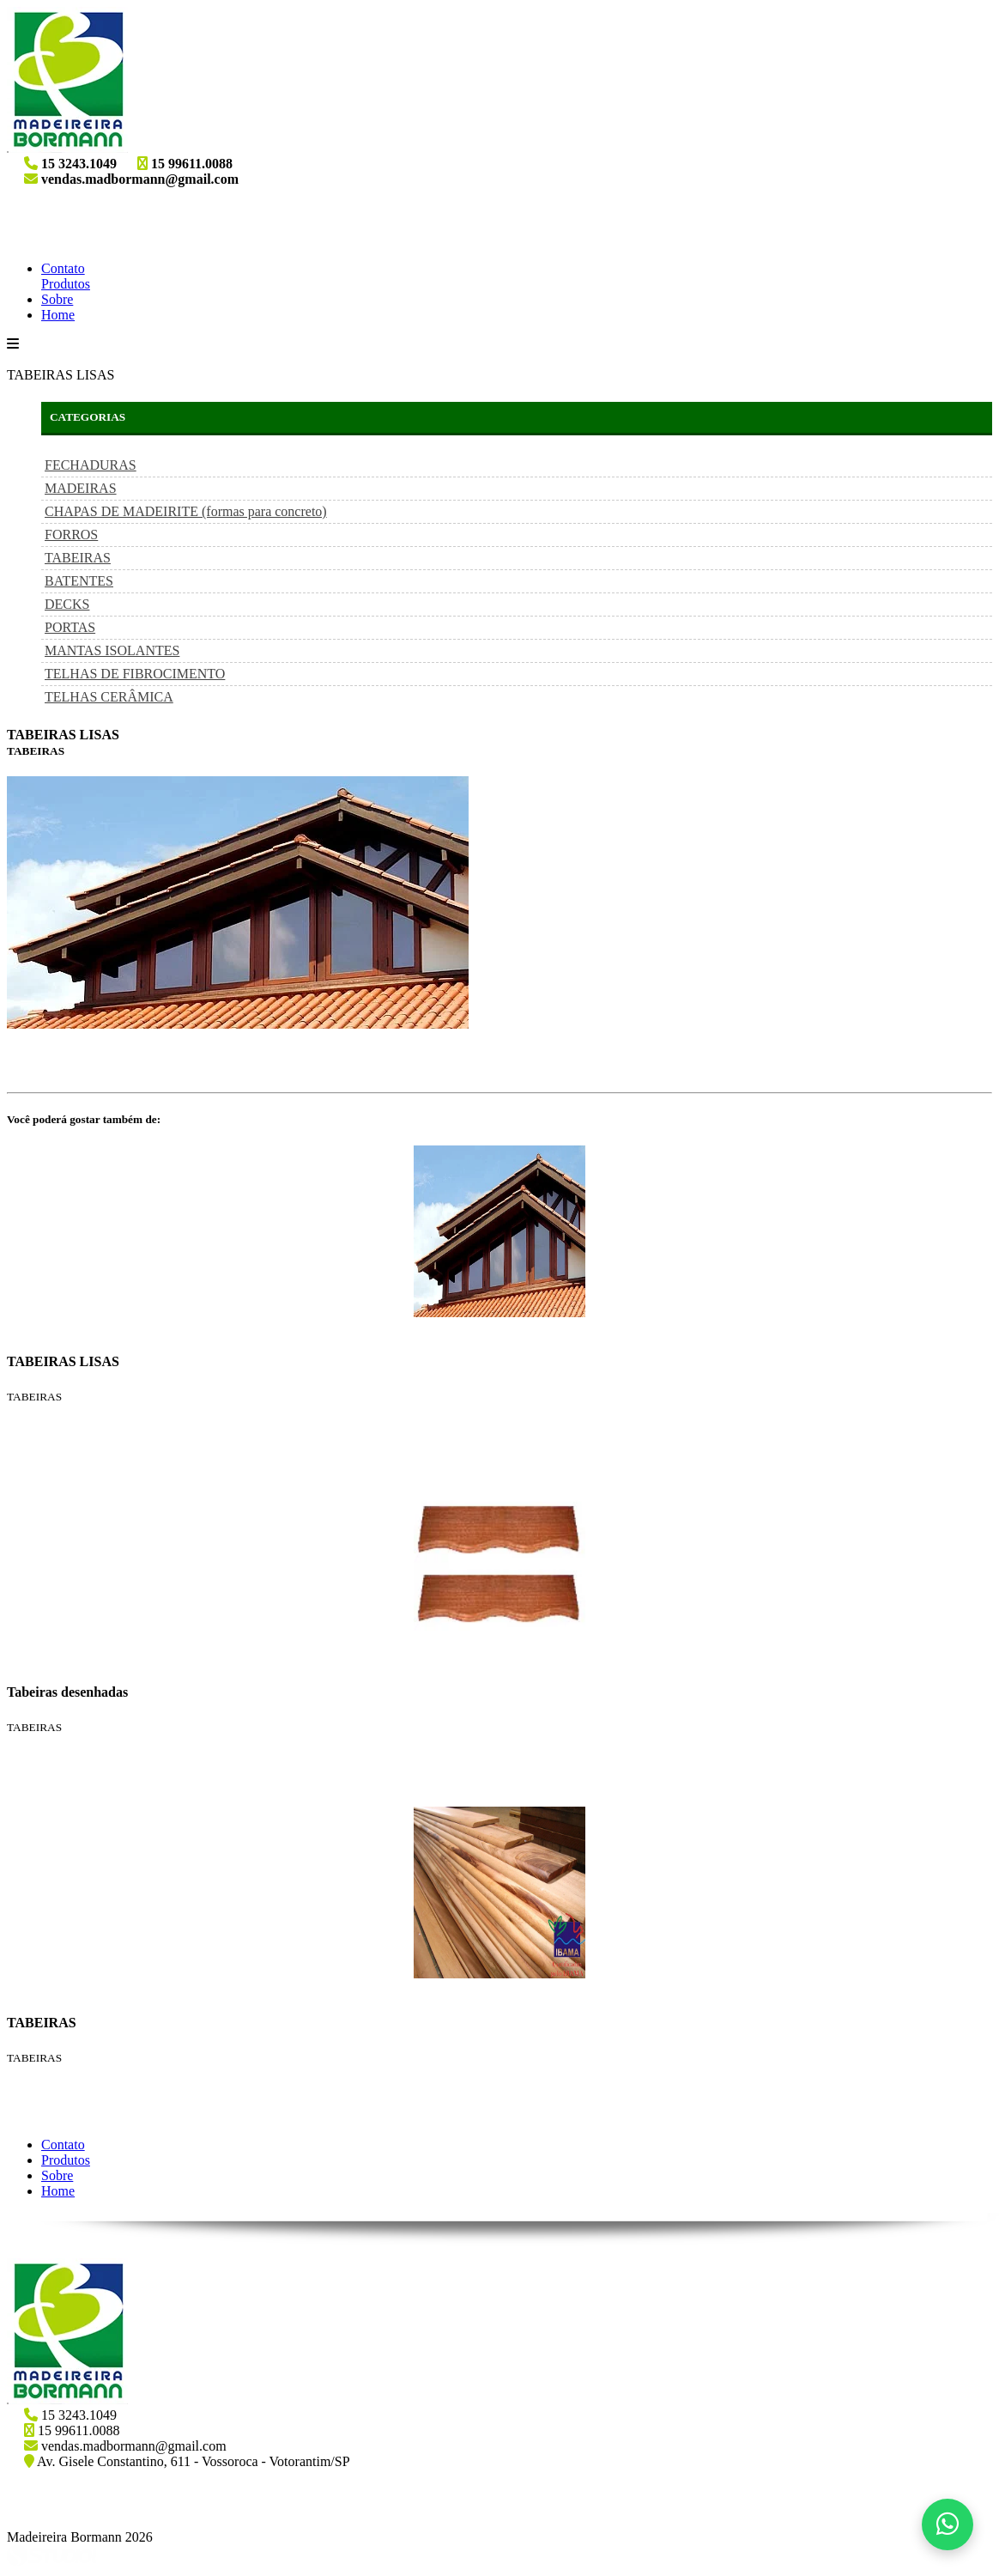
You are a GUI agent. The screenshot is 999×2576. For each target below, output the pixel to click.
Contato (63, 268)
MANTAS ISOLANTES (112, 650)
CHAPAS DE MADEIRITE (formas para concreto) (186, 511)
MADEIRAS (81, 488)
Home (58, 314)
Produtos (65, 283)
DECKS (67, 604)
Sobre (57, 299)
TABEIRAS (78, 557)
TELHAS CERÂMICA (109, 697)
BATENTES (79, 581)
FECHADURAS (90, 465)
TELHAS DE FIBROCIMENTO (135, 673)
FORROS (71, 534)
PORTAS (70, 627)
